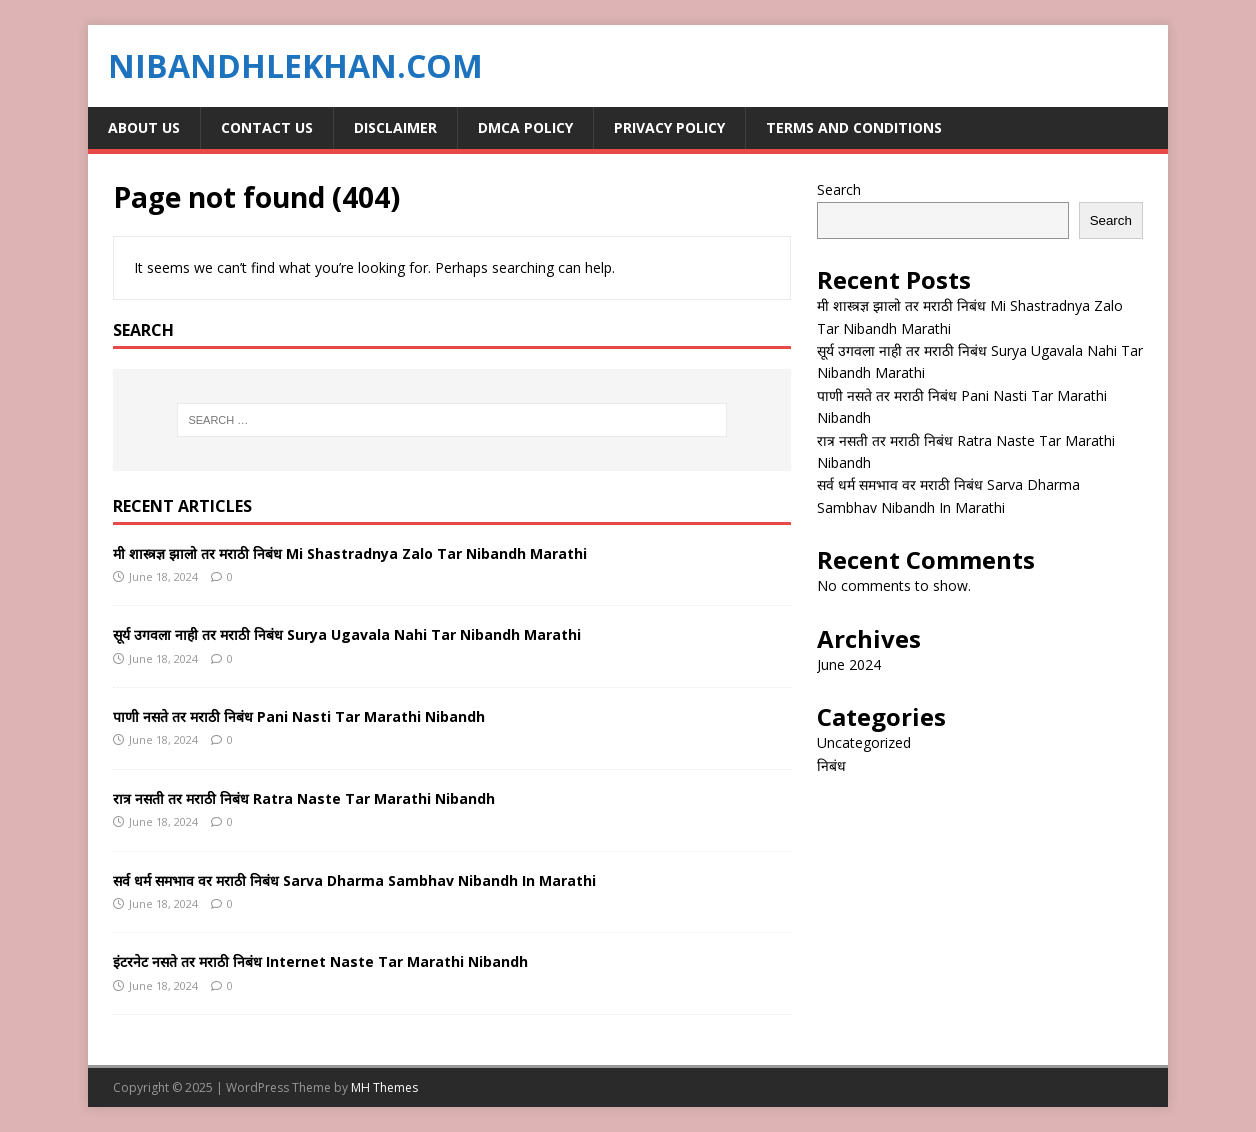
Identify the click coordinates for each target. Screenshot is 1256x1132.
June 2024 (849, 664)
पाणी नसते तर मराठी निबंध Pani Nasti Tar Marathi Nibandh (299, 716)
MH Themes (384, 1087)
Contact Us (267, 127)
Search (839, 189)
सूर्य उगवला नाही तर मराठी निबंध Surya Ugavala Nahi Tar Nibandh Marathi (347, 634)
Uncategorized (864, 742)
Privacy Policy (669, 127)
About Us (144, 127)
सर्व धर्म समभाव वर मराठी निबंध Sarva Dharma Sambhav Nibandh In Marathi (354, 880)
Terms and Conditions (854, 127)
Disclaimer (395, 127)
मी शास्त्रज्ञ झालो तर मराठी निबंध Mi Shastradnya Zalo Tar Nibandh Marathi (350, 553)
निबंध (831, 765)
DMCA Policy (525, 127)
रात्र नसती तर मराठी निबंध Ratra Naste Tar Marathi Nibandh (304, 798)
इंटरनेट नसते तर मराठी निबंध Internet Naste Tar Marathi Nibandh (320, 961)
